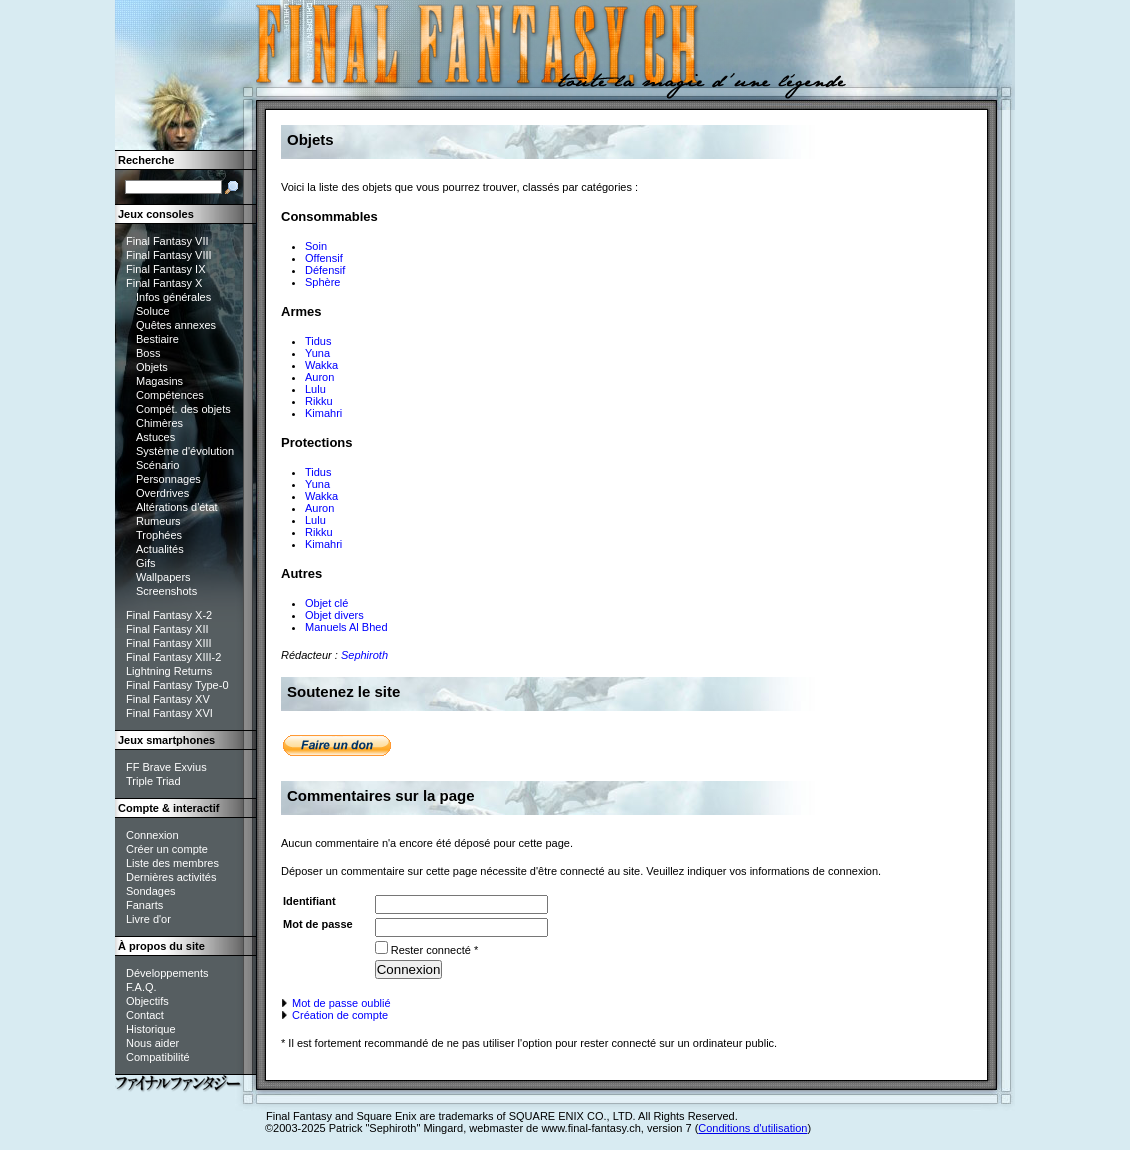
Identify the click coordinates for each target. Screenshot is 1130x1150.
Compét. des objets (183, 409)
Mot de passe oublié (336, 1003)
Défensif (325, 270)
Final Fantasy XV (168, 699)
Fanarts (144, 905)
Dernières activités (171, 877)
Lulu (315, 389)
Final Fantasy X (164, 283)
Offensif (324, 258)
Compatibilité (158, 1057)
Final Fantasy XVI (169, 713)
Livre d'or (148, 919)
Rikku (319, 401)
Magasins (159, 381)
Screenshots (166, 591)
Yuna (317, 353)
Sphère (322, 282)
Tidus (318, 341)
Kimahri (323, 413)
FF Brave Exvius (166, 767)
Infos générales (173, 297)
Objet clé (326, 603)
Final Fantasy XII (167, 629)
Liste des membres (172, 863)
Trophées (159, 535)
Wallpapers (163, 577)
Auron (319, 377)
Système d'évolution (185, 451)
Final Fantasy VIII (169, 255)
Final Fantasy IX (165, 269)
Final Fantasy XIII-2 (173, 657)
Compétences (170, 395)
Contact (145, 1015)
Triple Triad (153, 781)
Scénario (157, 465)
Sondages (151, 891)
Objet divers (334, 615)
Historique (151, 1029)
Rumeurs (158, 521)
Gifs (146, 563)
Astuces (155, 437)
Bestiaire (157, 339)
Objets (152, 367)
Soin (316, 246)
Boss (148, 353)
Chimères (159, 423)
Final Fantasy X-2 (169, 615)
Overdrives (162, 493)
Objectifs (147, 1001)
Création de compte (334, 1015)
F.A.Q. (141, 987)
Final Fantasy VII (167, 241)
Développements (167, 973)
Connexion (152, 835)
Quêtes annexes (176, 325)
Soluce (153, 311)
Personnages (168, 479)
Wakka (321, 365)
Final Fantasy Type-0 (177, 685)
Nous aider (152, 1043)
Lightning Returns (169, 671)
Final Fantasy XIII (169, 643)
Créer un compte (167, 849)
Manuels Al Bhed (346, 627)
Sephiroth (364, 655)
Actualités (160, 549)
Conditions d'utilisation (752, 1128)
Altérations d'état (177, 507)
